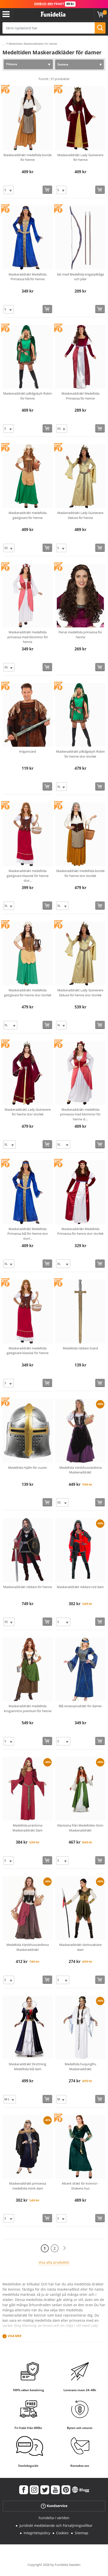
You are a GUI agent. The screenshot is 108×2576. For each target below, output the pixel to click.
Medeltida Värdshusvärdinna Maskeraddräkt (80, 1470)
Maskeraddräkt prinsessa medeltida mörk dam (27, 2186)
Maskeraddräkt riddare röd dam (80, 1587)
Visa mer (14, 2336)
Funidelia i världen (54, 2517)
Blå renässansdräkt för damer (80, 1706)
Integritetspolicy (37, 2533)
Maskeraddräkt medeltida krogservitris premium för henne (27, 1708)
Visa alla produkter (54, 2262)
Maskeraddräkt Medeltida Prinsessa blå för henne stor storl (27, 1234)
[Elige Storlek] (8, 190)
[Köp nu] (47, 190)
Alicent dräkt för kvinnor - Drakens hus (80, 2186)
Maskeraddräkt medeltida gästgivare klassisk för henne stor (27, 876)
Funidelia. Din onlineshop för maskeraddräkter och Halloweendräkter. (53, 14)
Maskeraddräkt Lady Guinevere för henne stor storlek (28, 1112)
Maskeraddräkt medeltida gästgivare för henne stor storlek (27, 992)
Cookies (62, 2533)
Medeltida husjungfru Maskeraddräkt (80, 2066)
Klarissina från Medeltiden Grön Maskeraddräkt (80, 1827)
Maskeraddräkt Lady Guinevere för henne (80, 157)
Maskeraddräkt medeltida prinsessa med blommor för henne (27, 637)
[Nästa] (64, 2248)
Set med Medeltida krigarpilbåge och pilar (80, 276)
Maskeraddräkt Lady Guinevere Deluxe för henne (80, 515)
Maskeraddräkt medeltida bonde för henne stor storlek (80, 873)
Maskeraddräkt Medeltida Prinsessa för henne (80, 396)
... (3, 44)
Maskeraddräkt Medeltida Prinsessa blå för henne (27, 276)
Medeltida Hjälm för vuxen (27, 1467)
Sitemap (81, 2533)
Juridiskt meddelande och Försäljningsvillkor (56, 2525)
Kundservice (54, 2505)
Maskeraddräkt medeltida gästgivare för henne (27, 515)
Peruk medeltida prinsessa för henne (80, 634)
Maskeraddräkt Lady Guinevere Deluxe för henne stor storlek (80, 992)
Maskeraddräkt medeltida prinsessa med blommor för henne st (80, 1114)
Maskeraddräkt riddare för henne (27, 1587)
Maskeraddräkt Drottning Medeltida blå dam (27, 2066)
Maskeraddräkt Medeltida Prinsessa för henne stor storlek (80, 1231)
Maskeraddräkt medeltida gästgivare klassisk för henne (27, 1350)
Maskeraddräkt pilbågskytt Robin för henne (27, 396)
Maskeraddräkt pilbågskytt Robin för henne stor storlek (80, 754)
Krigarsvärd (27, 751)
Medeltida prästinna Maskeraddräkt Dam (28, 1827)
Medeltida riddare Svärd (80, 1348)
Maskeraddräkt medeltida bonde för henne (27, 157)
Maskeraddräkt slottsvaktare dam (80, 1947)
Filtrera (11, 64)
